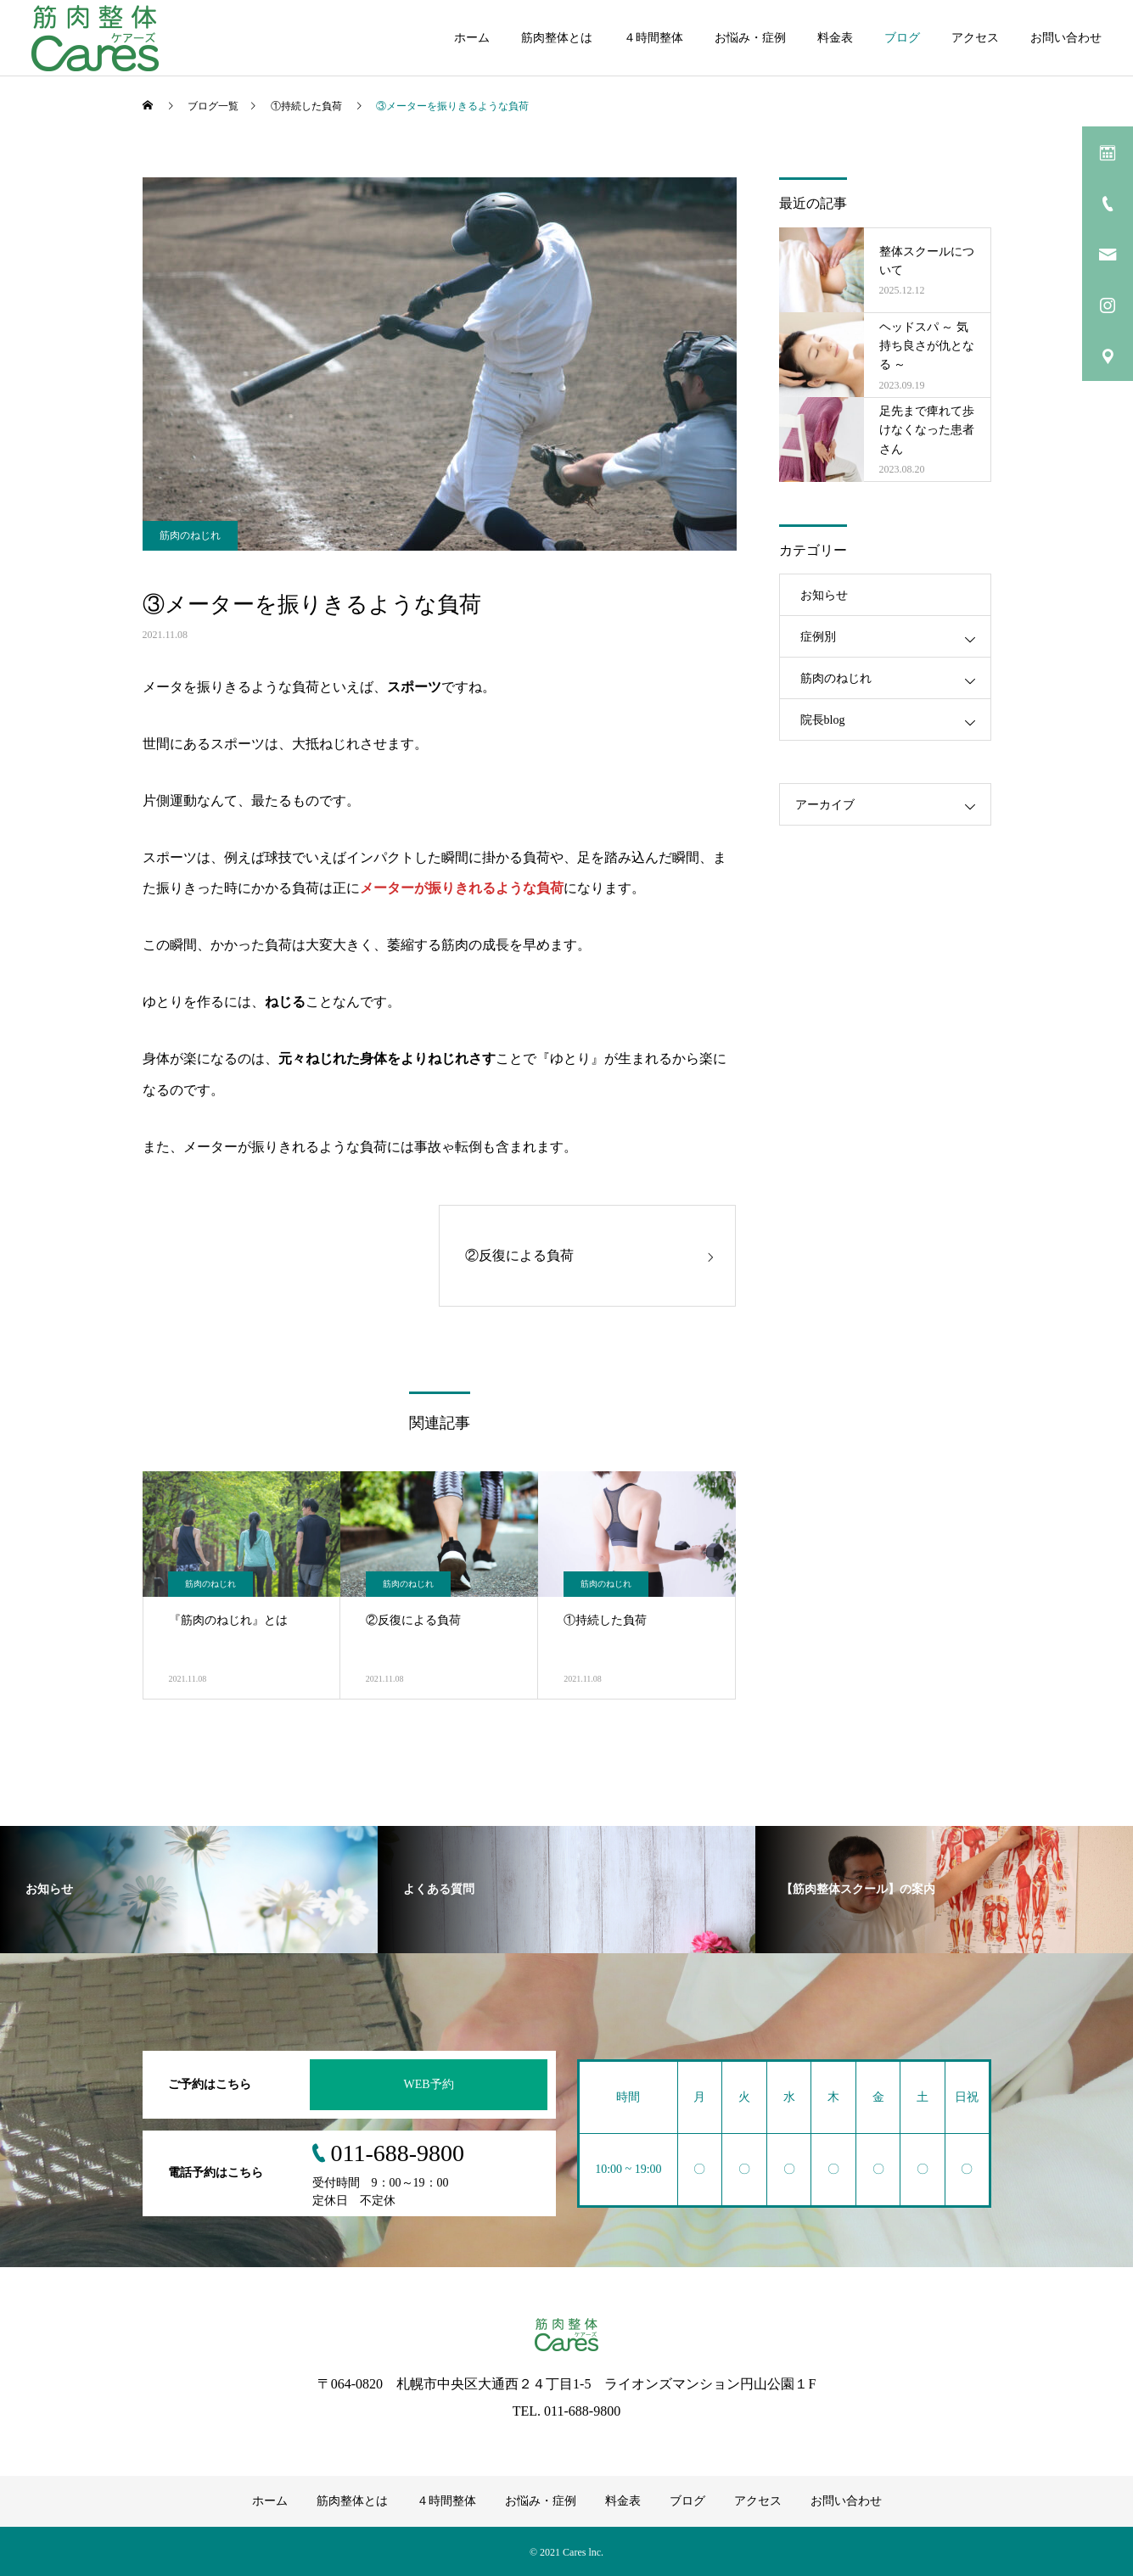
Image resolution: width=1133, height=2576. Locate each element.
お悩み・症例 (750, 37)
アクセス (975, 37)
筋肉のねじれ (190, 535)
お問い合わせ (1066, 37)
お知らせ (824, 595)
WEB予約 (428, 2082)
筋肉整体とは (556, 37)
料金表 (835, 37)
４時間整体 (653, 37)
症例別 (818, 636)
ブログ (902, 37)
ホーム (472, 37)
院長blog (822, 720)
